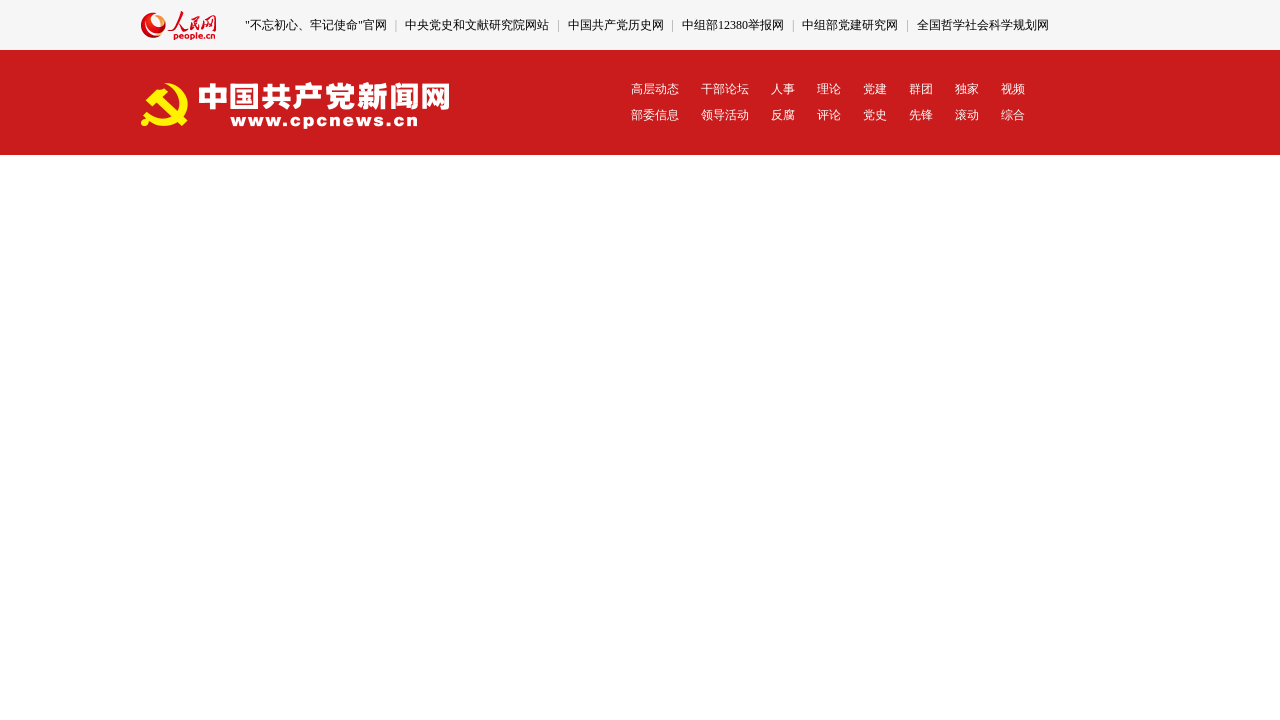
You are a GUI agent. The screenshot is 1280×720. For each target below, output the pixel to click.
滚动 (967, 115)
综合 (1013, 115)
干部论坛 (725, 89)
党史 (875, 115)
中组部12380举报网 (733, 25)
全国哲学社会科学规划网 (983, 25)
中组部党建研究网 (850, 25)
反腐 (783, 115)
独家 (967, 89)
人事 (783, 89)
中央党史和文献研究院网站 (477, 25)
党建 (875, 89)
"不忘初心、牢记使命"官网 (316, 25)
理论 (829, 89)
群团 (921, 89)
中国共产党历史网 (616, 25)
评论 (829, 115)
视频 (1013, 89)
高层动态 (655, 89)
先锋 (921, 115)
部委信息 (655, 115)
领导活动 (725, 115)
